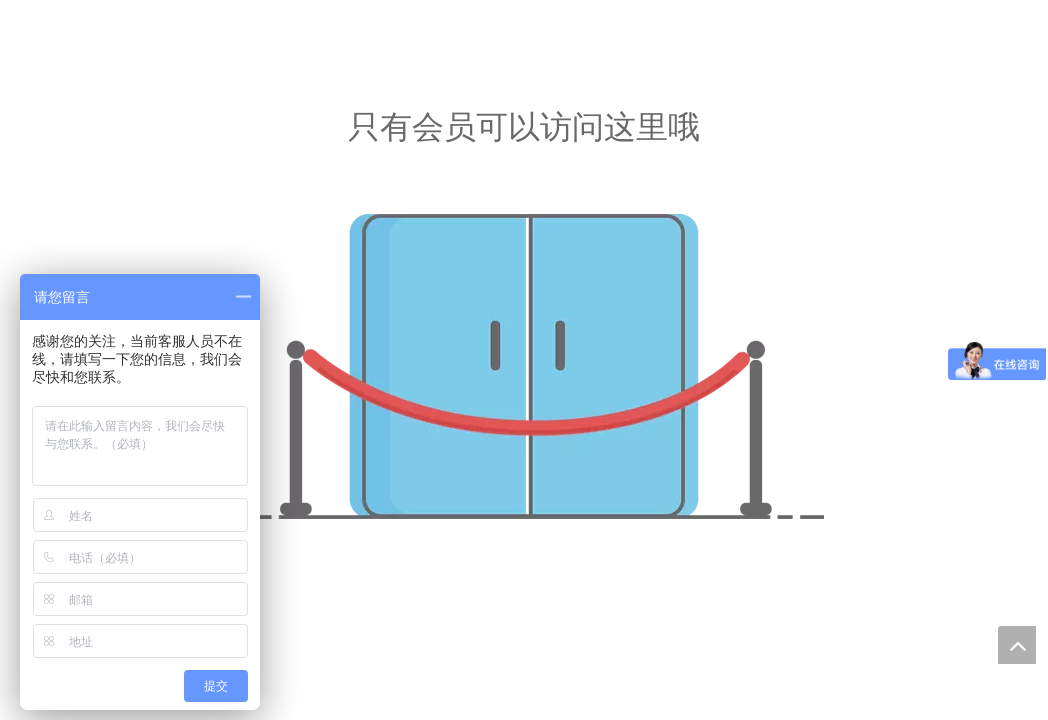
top (1017, 645)
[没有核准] (524, 366)
